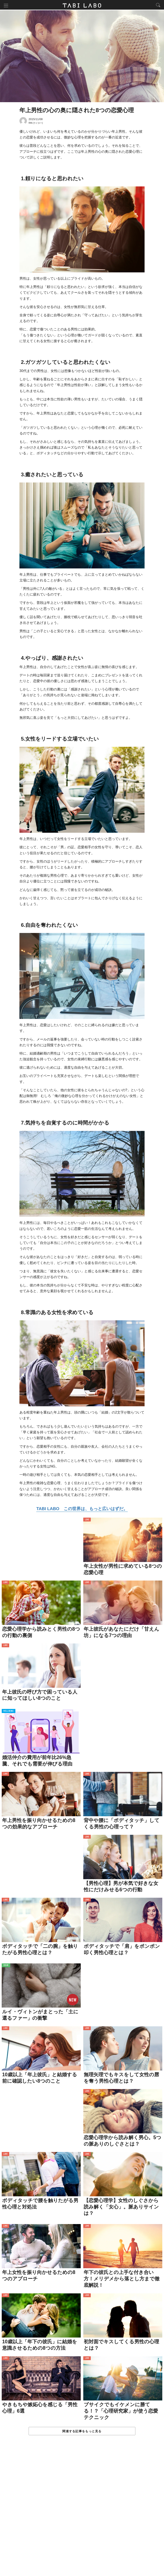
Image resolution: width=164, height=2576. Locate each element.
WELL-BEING (8, 1711)
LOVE (87, 1520)
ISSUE (6, 1966)
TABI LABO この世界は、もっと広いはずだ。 (81, 1509)
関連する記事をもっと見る (81, 2432)
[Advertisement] (82, 2510)
